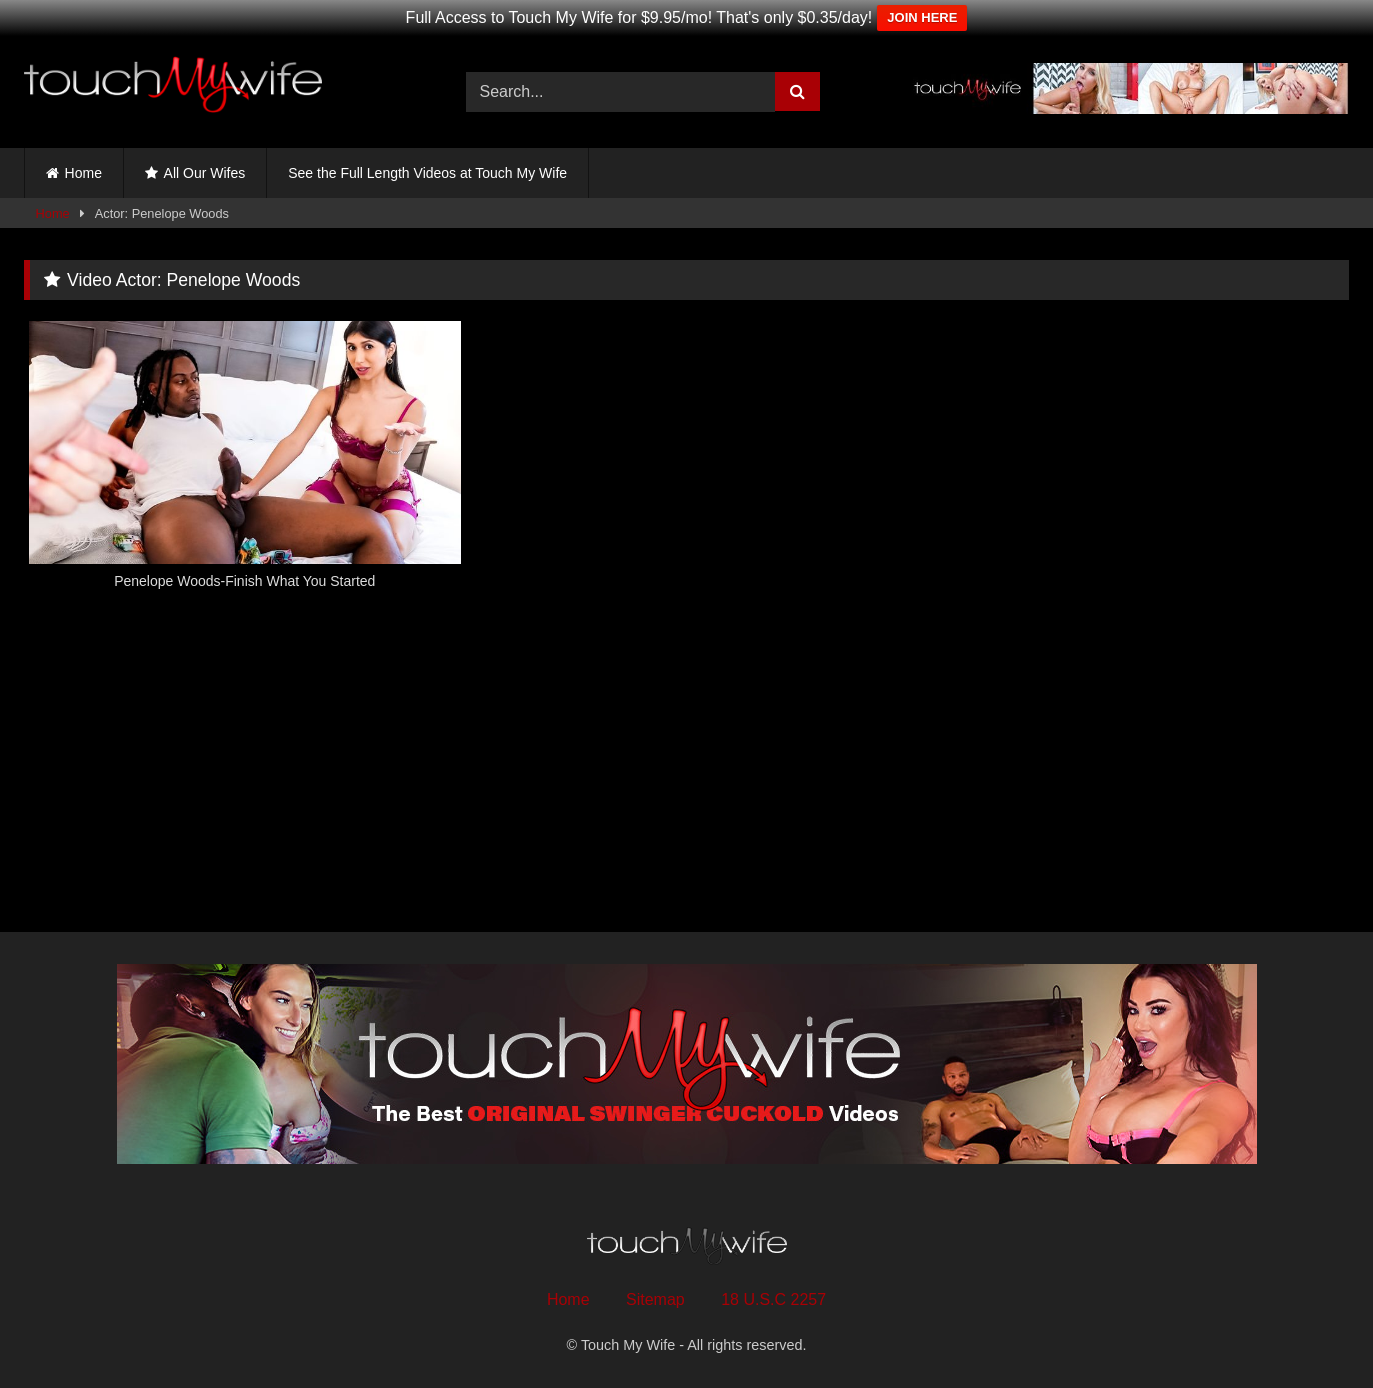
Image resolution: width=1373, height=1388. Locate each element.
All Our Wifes (205, 173)
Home (83, 173)
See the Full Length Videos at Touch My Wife (427, 173)
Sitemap (655, 1299)
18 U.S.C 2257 (773, 1299)
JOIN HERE (922, 17)
